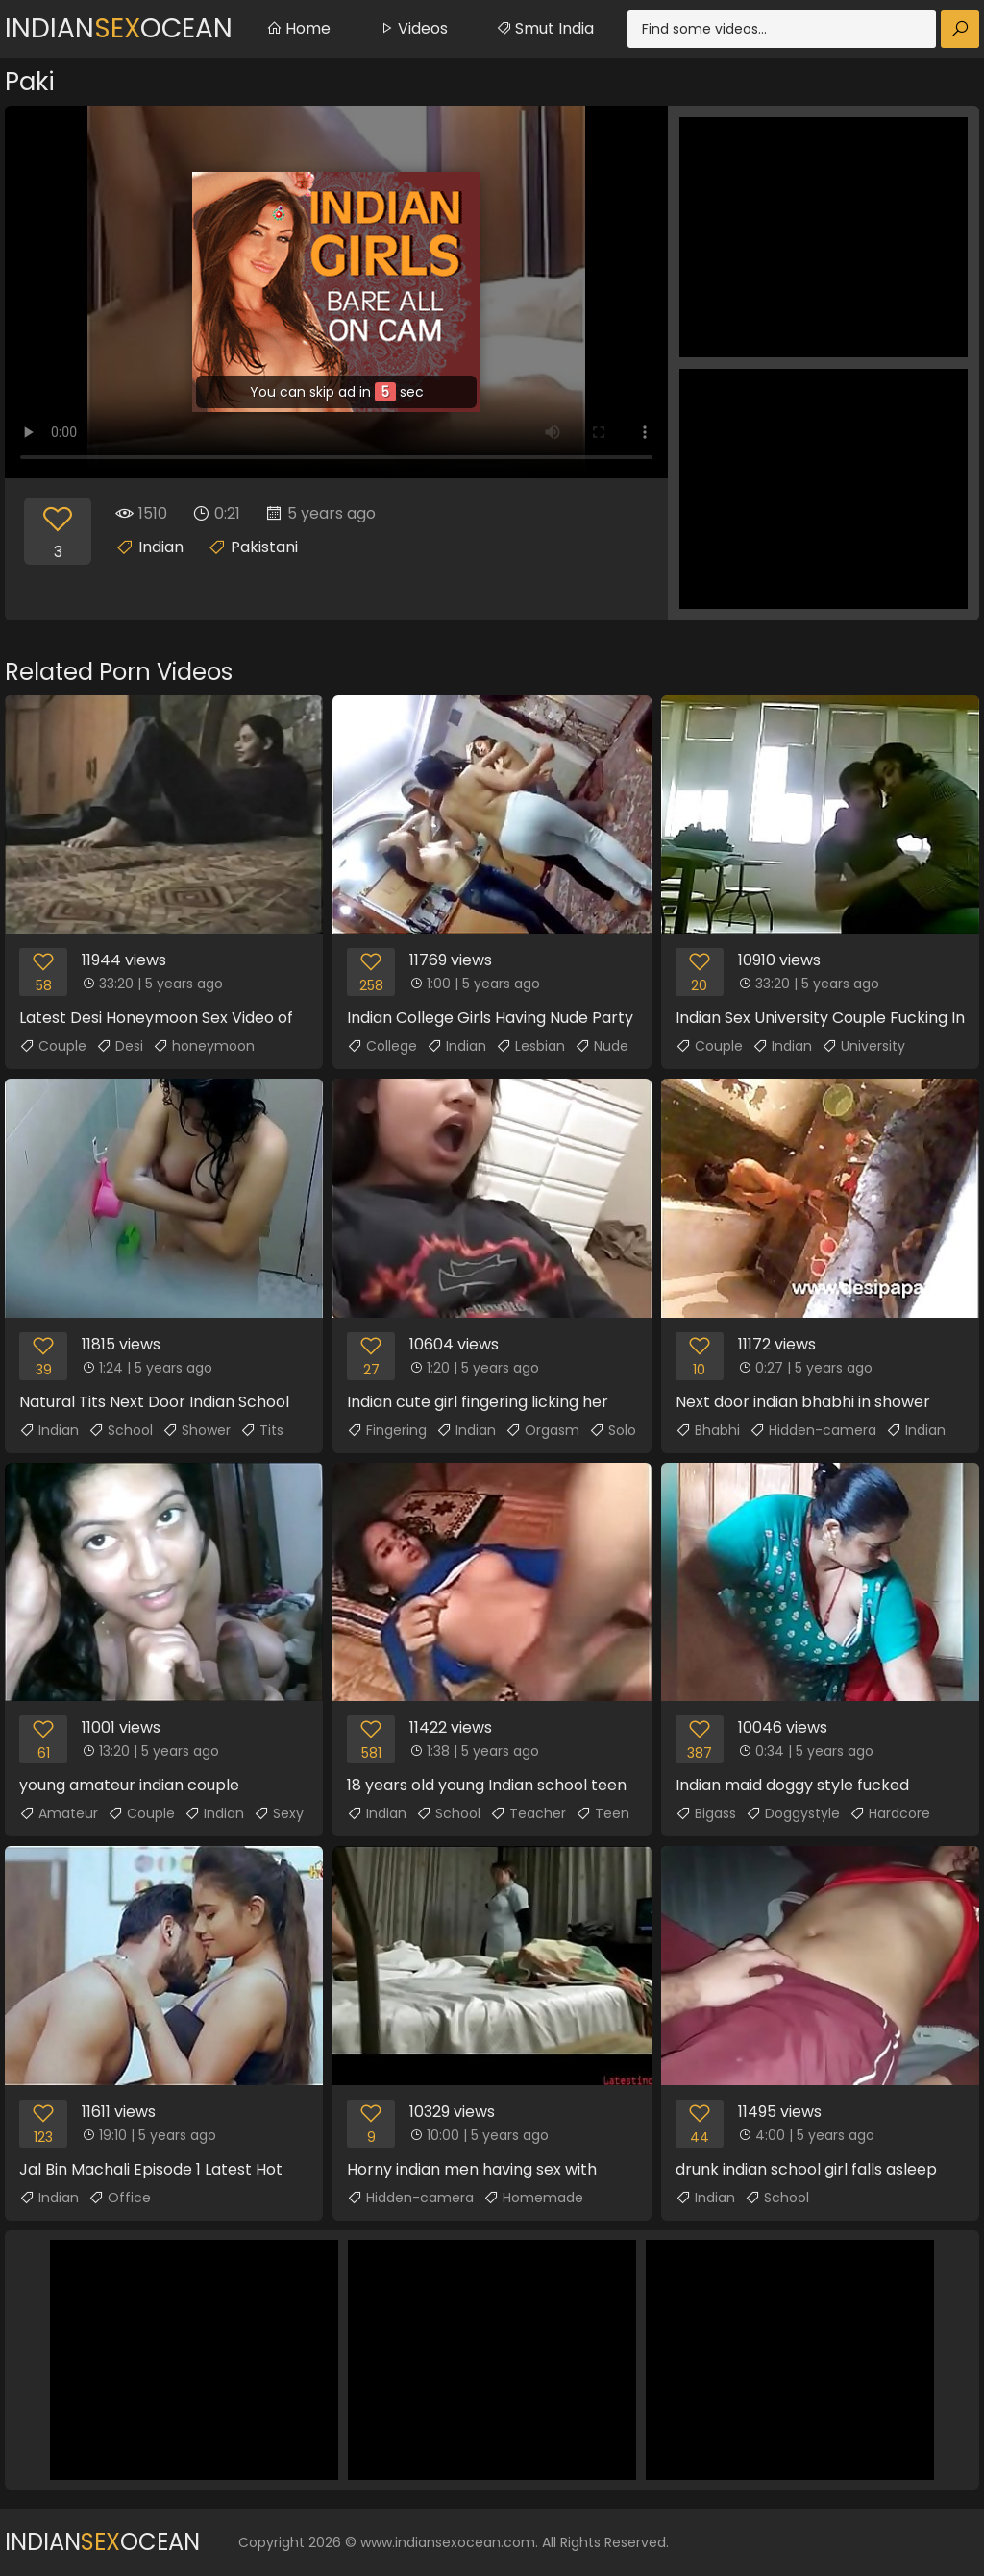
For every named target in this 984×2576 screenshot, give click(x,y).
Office (119, 2197)
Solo (612, 1430)
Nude (601, 1046)
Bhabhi (708, 1430)
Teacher (528, 1813)
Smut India (545, 28)
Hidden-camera (813, 1430)
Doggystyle (793, 1813)
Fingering (387, 1430)
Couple (52, 1046)
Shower (196, 1430)
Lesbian (530, 1046)
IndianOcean (119, 28)
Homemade (533, 2197)
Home (298, 28)
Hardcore (889, 1813)
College (382, 1046)
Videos (413, 28)
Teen (602, 1813)
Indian (161, 547)
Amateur (58, 1813)
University (863, 1046)
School (120, 1430)
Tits (261, 1430)
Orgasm (542, 1430)
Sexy (279, 1813)
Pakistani (264, 547)
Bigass (706, 1813)
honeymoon (204, 1046)
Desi (119, 1046)
